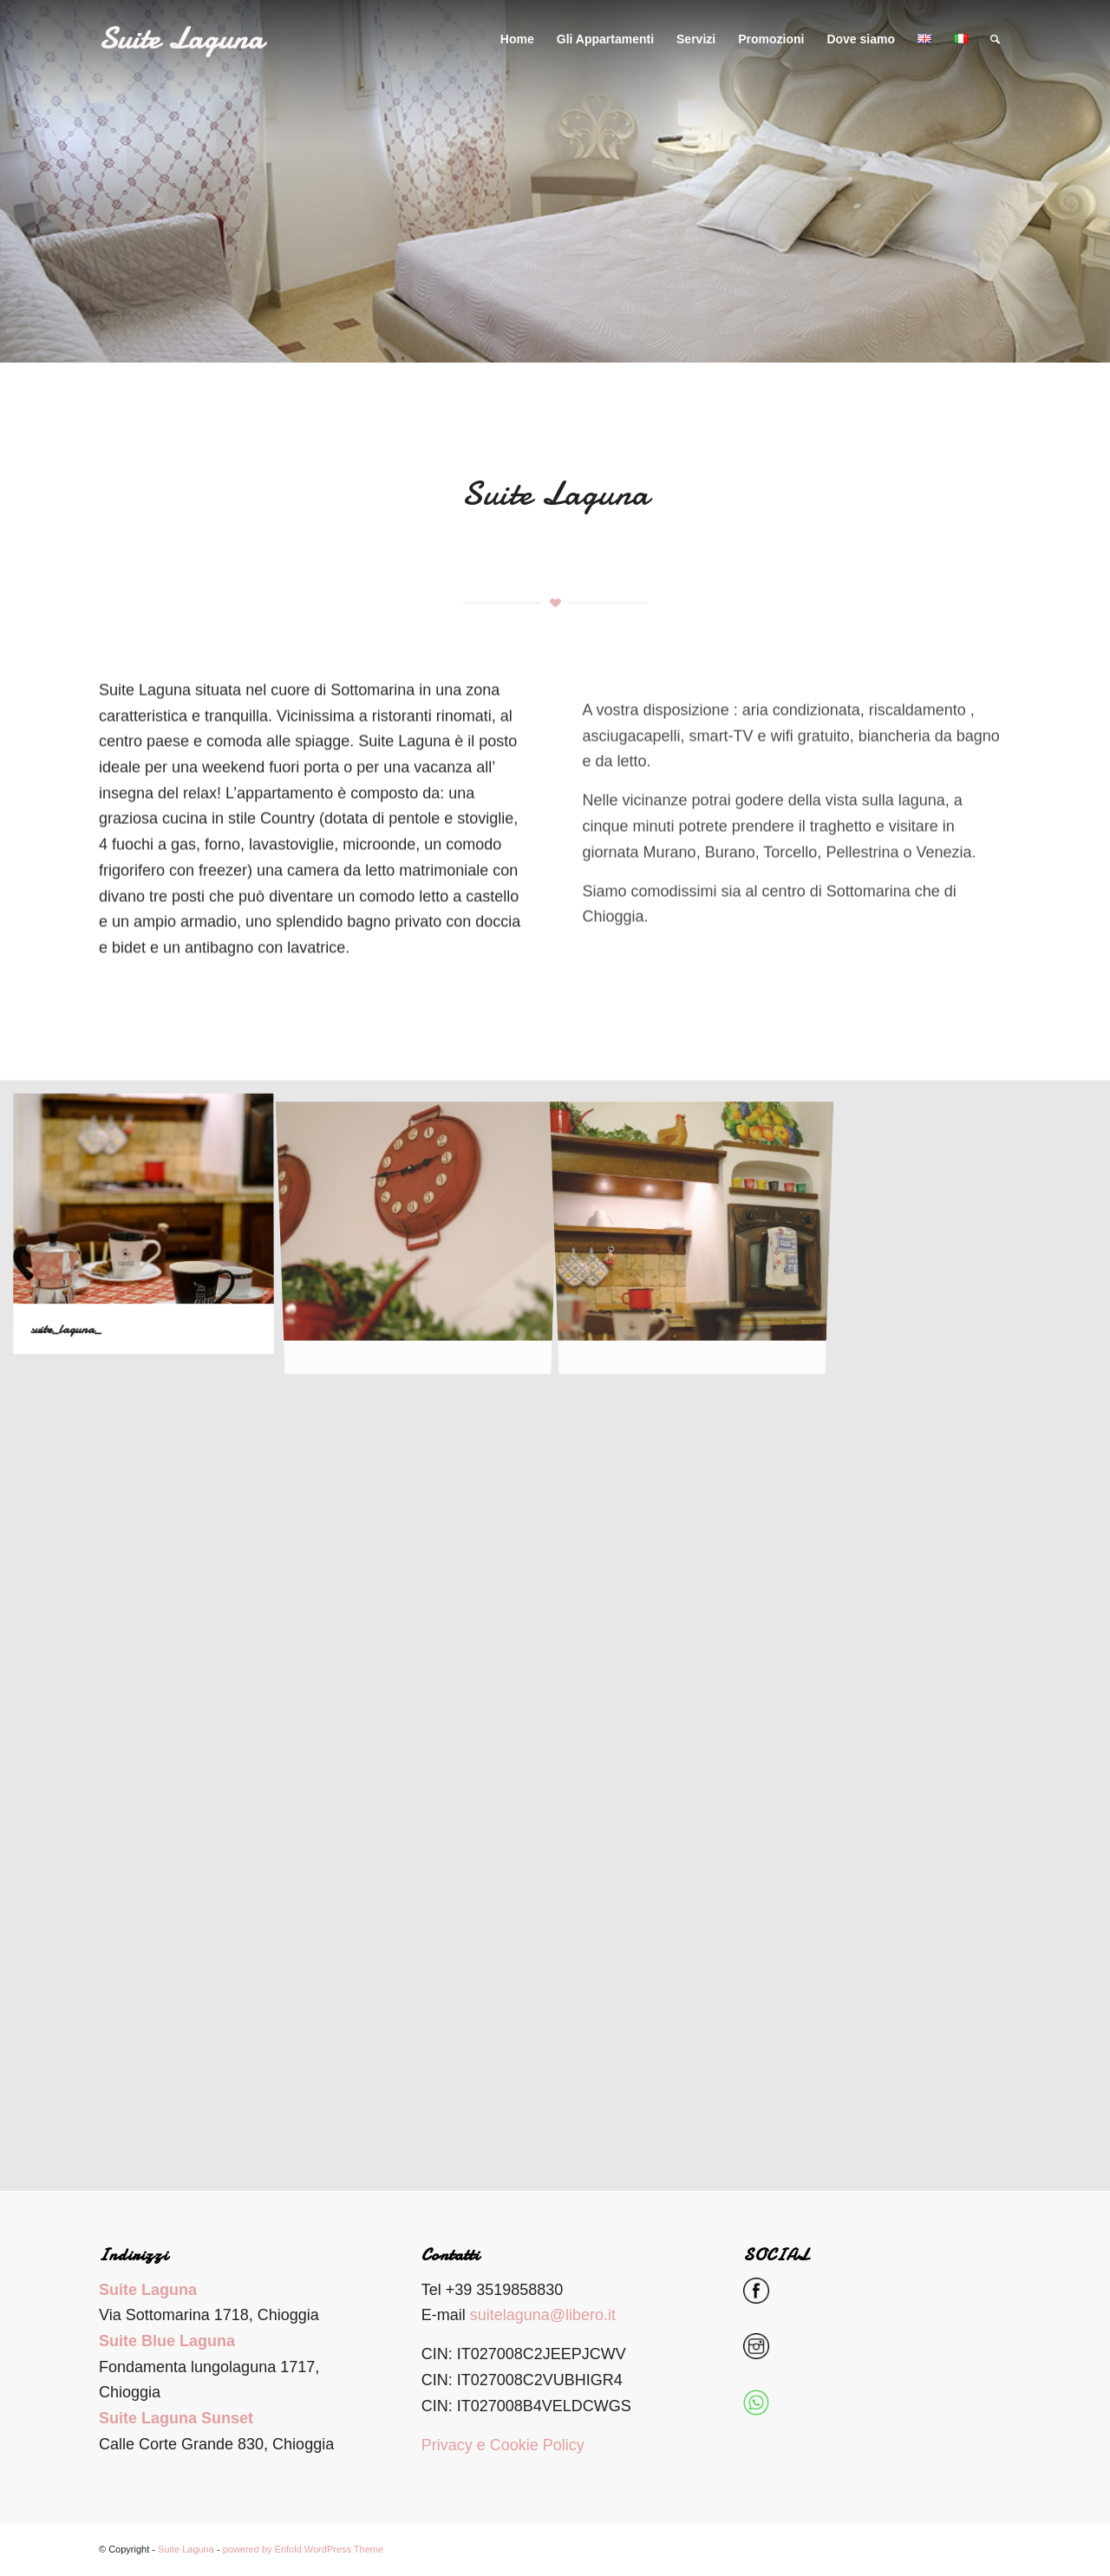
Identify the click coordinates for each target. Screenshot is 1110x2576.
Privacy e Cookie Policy (502, 2445)
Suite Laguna (186, 2549)
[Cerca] (995, 39)
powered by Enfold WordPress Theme (303, 2549)
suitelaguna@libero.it (543, 2315)
